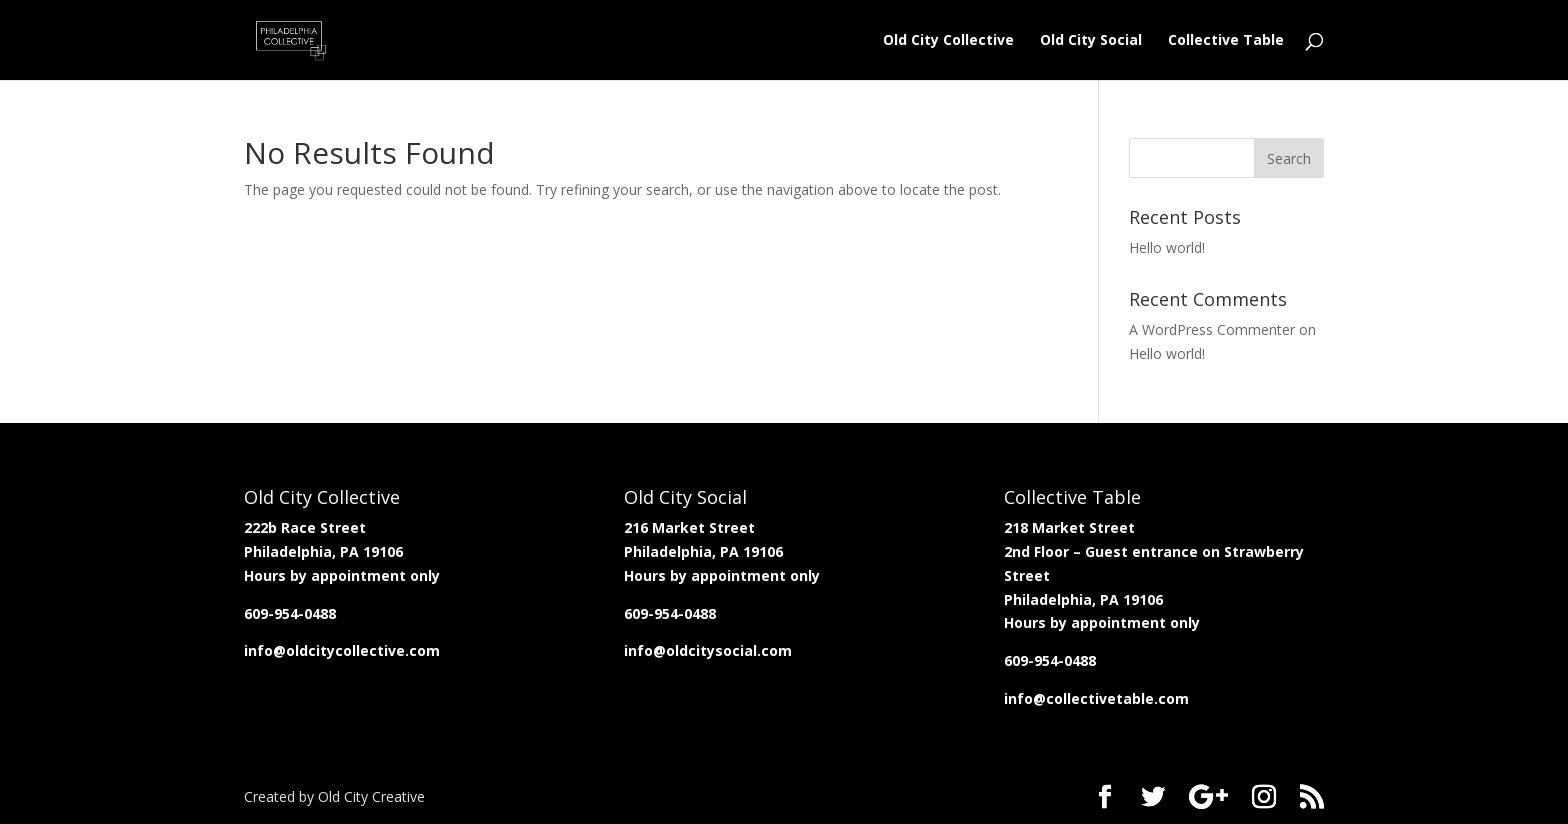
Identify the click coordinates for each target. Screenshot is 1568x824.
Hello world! (1167, 247)
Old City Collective (948, 41)
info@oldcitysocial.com (708, 650)
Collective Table (1226, 41)
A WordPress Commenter (1212, 329)
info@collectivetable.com (1096, 698)
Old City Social (1091, 41)
